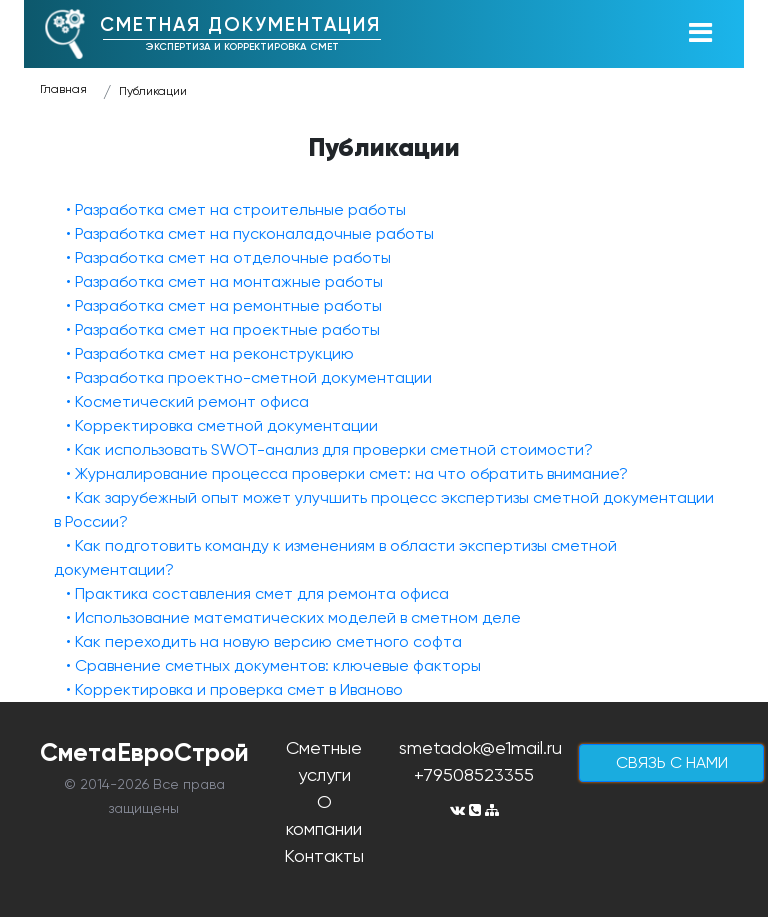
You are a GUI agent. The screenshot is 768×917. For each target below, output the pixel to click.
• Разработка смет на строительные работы (236, 209)
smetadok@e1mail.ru (480, 747)
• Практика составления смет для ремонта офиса (257, 593)
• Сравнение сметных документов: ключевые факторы (273, 665)
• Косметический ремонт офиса (187, 401)
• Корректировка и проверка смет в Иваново (234, 689)
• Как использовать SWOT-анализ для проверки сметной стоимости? (329, 449)
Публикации (153, 91)
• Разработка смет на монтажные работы (224, 281)
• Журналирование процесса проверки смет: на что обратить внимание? (347, 473)
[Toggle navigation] (700, 34)
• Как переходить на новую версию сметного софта (264, 641)
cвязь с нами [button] (672, 762)
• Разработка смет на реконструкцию (210, 353)
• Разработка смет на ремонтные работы (224, 305)
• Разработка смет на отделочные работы (228, 257)
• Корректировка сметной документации (222, 425)
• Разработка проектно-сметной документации (249, 377)
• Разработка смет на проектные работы (223, 329)
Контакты (324, 855)
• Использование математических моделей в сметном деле (293, 617)
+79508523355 (474, 774)
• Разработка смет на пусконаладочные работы (250, 233)
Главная (63, 89)
